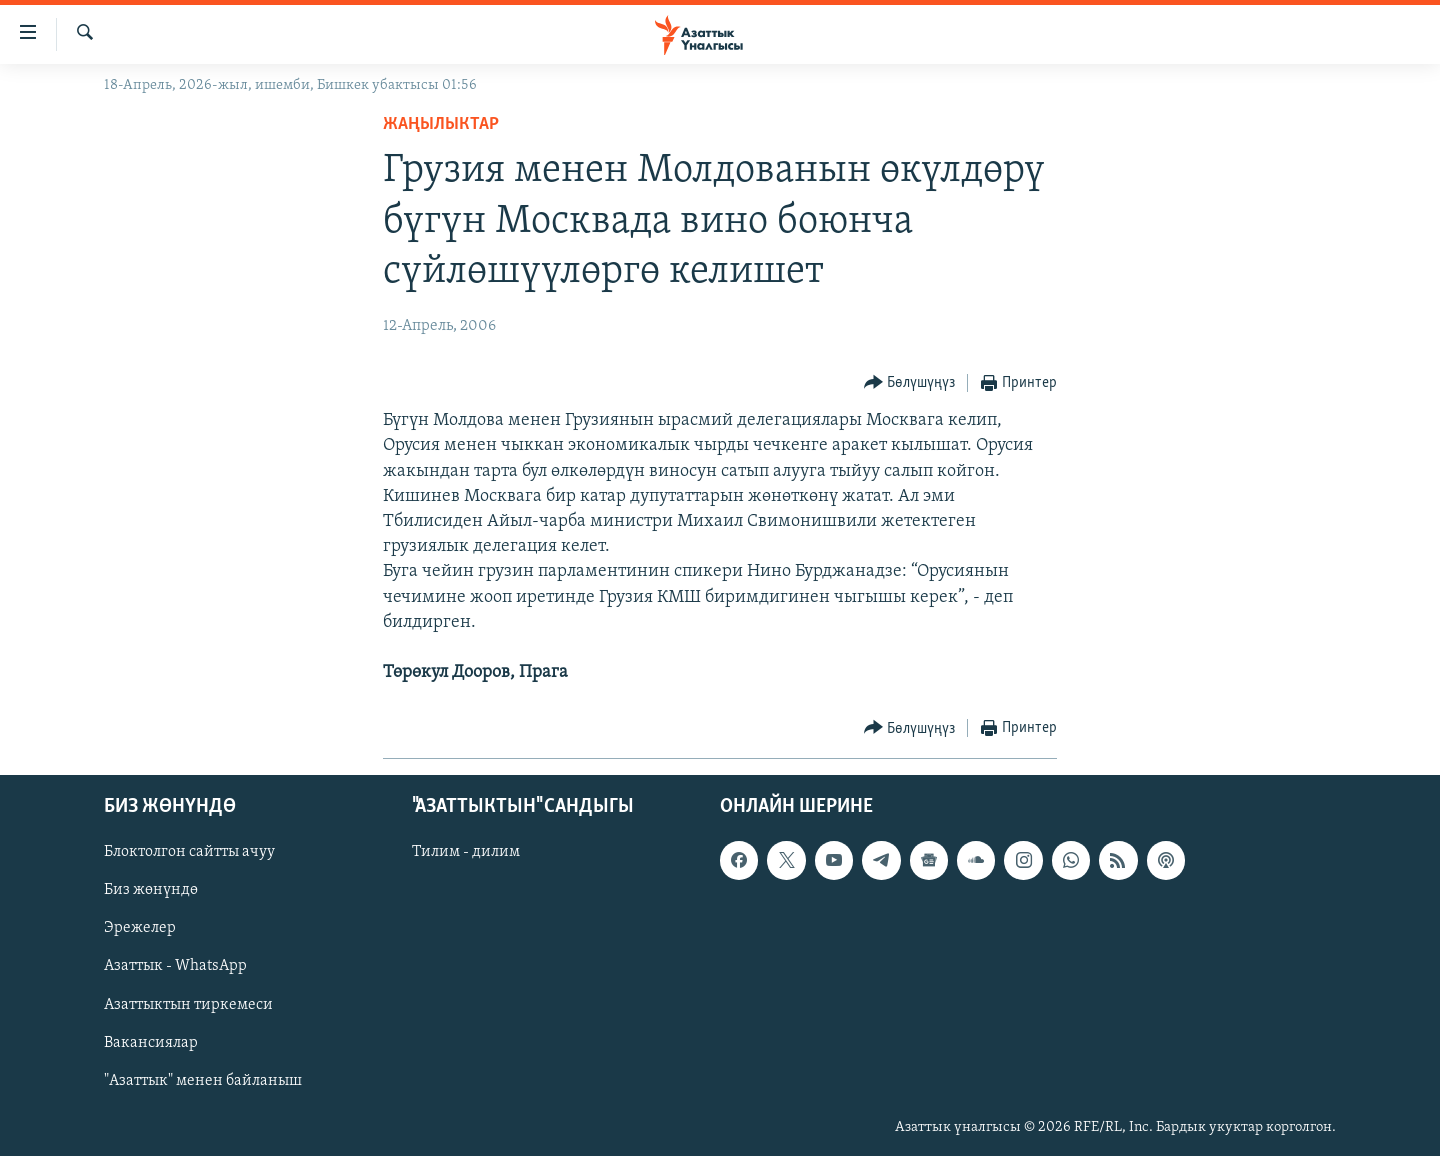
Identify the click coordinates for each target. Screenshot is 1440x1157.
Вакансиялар (151, 1043)
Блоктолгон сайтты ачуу (189, 853)
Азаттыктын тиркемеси (188, 1005)
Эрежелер (140, 929)
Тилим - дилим (466, 853)
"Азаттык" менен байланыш (203, 1081)
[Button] (910, 383)
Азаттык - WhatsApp (175, 967)
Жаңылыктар (441, 124)
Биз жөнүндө (151, 891)
